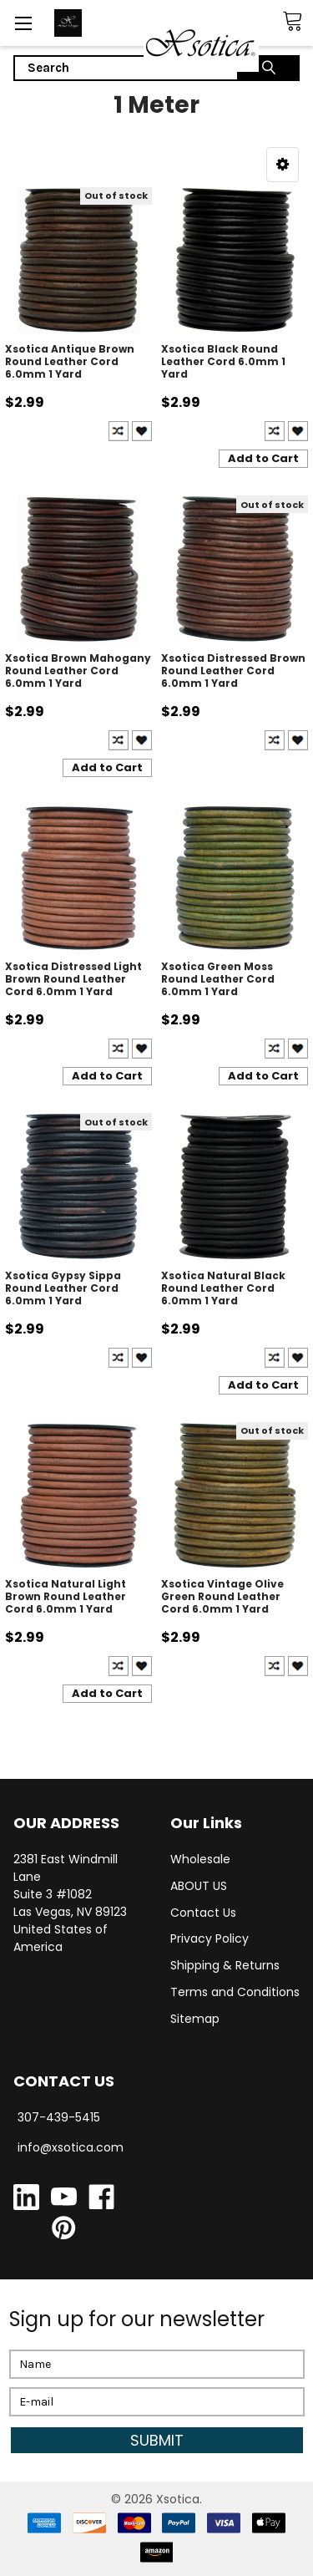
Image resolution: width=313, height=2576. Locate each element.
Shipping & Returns (225, 1965)
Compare (119, 431)
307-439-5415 (59, 2117)
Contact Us (203, 1912)
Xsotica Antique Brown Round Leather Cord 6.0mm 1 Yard (69, 361)
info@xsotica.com (71, 2147)
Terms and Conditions (235, 1992)
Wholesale (200, 1859)
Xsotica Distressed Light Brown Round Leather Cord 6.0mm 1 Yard (73, 978)
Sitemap (195, 2018)
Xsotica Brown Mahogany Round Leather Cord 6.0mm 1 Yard (78, 670)
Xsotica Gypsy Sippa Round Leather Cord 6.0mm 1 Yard (63, 1288)
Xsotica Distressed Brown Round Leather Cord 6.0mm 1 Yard (233, 670)
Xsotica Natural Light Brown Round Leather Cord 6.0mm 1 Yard (65, 1596)
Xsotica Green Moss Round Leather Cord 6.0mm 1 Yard (218, 978)
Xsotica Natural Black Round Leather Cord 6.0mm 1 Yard (223, 1288)
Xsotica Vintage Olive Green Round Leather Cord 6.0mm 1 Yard (222, 1596)
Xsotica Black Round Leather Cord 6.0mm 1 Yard (223, 361)
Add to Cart (263, 458)
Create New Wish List (142, 431)
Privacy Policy (209, 1938)
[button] (282, 164)
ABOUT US (198, 1885)
